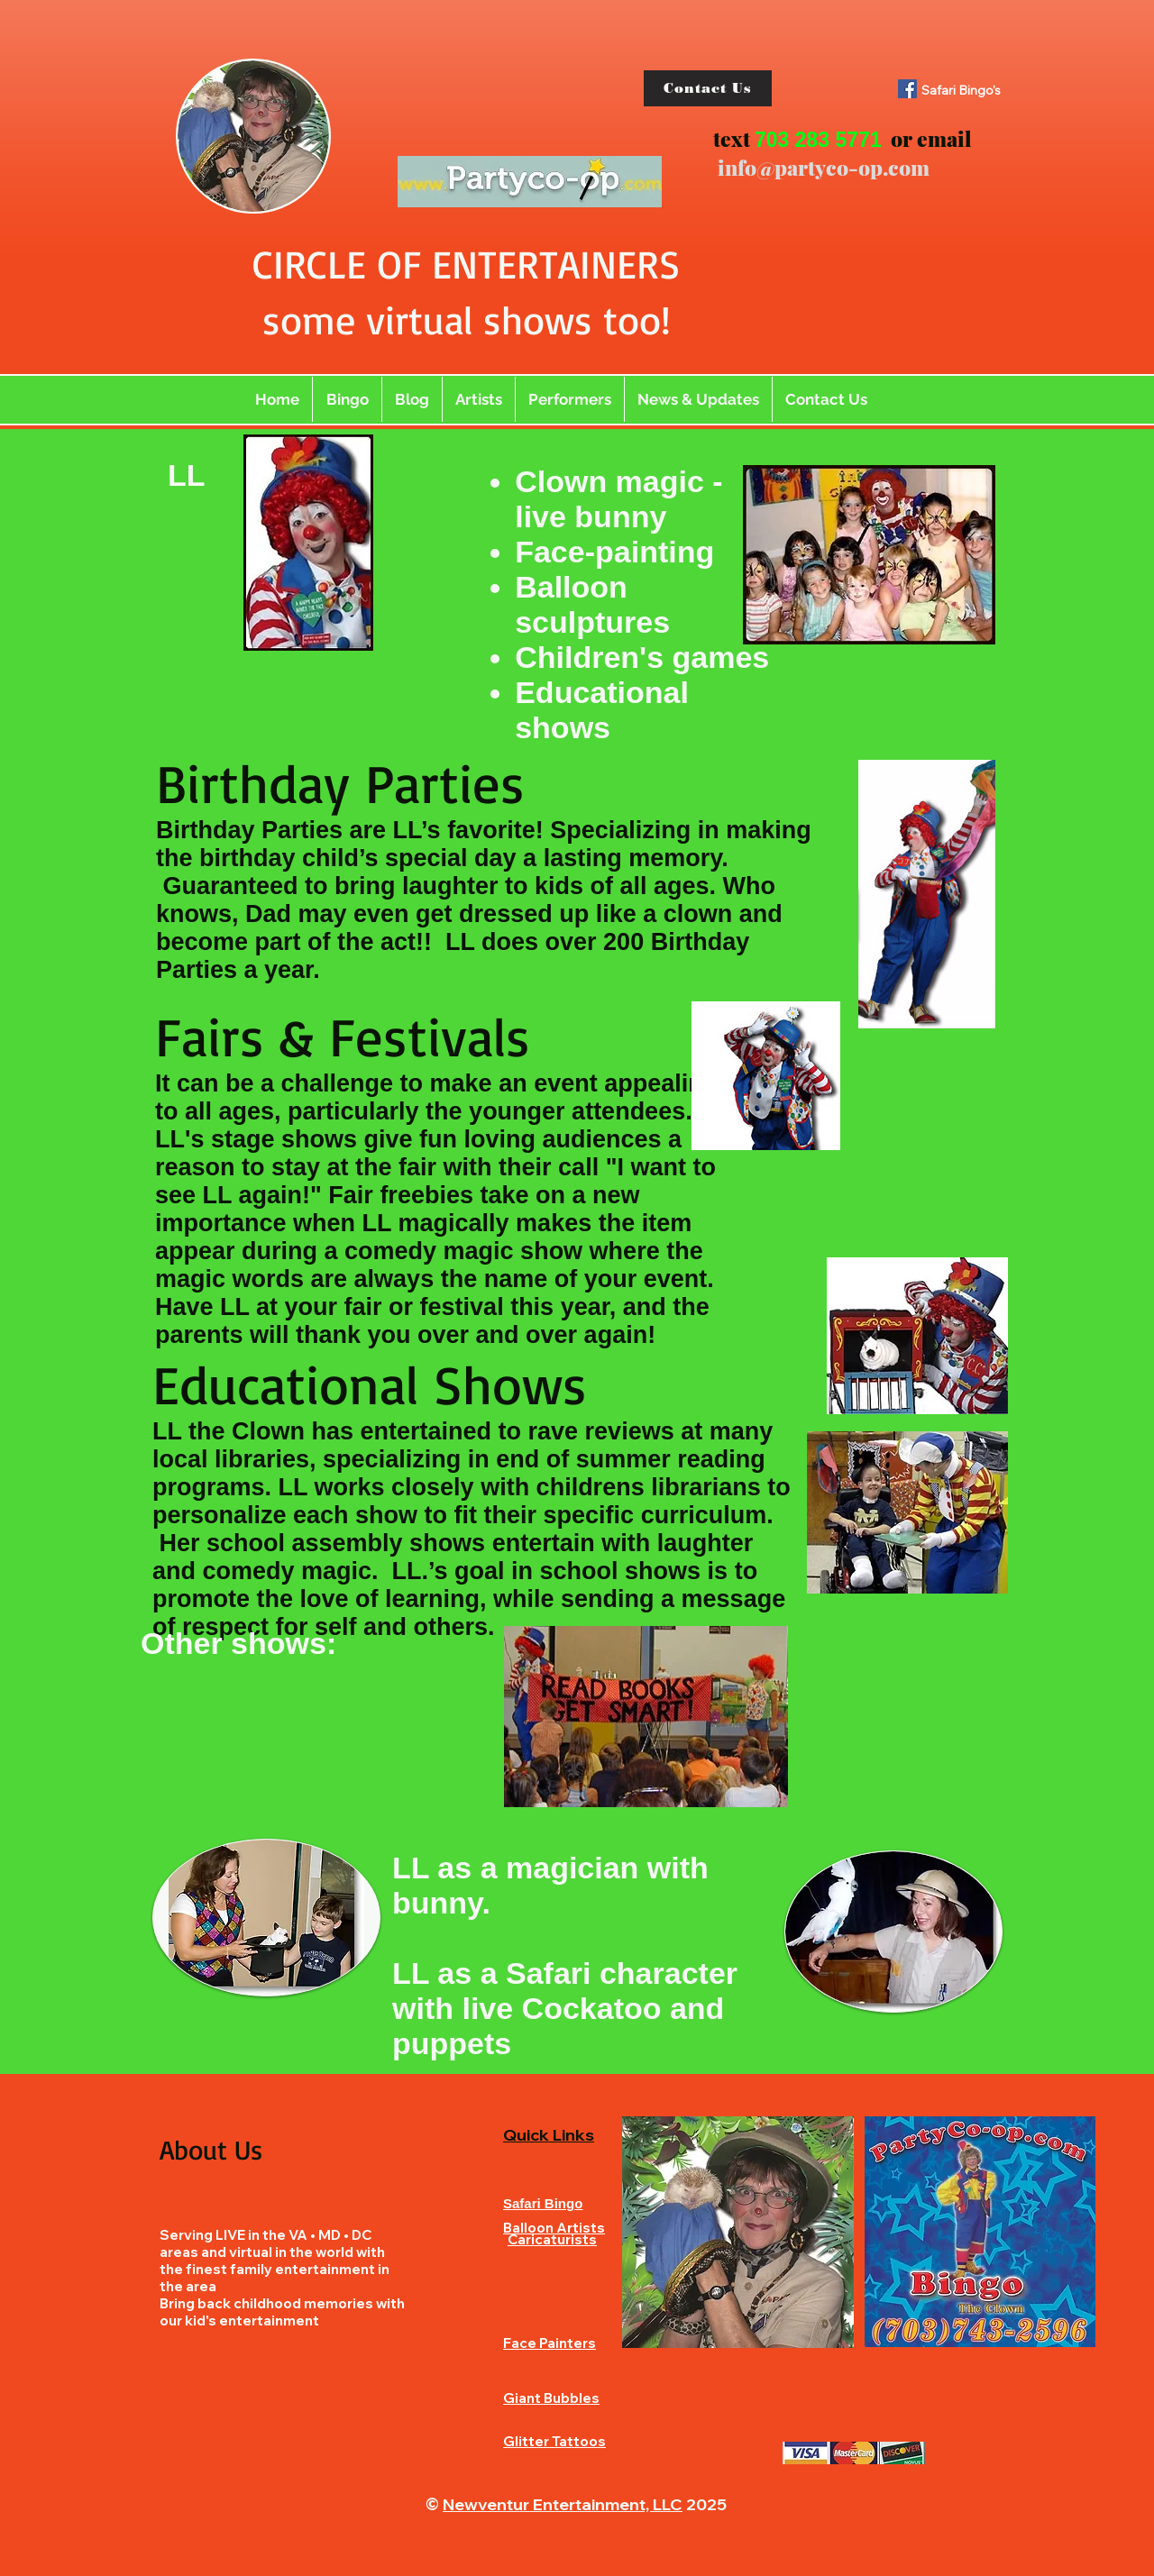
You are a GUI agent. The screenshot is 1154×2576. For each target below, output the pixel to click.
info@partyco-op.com (824, 167)
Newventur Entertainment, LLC (562, 2504)
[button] (479, 399)
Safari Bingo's (961, 90)
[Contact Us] (708, 88)
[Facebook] (907, 88)
